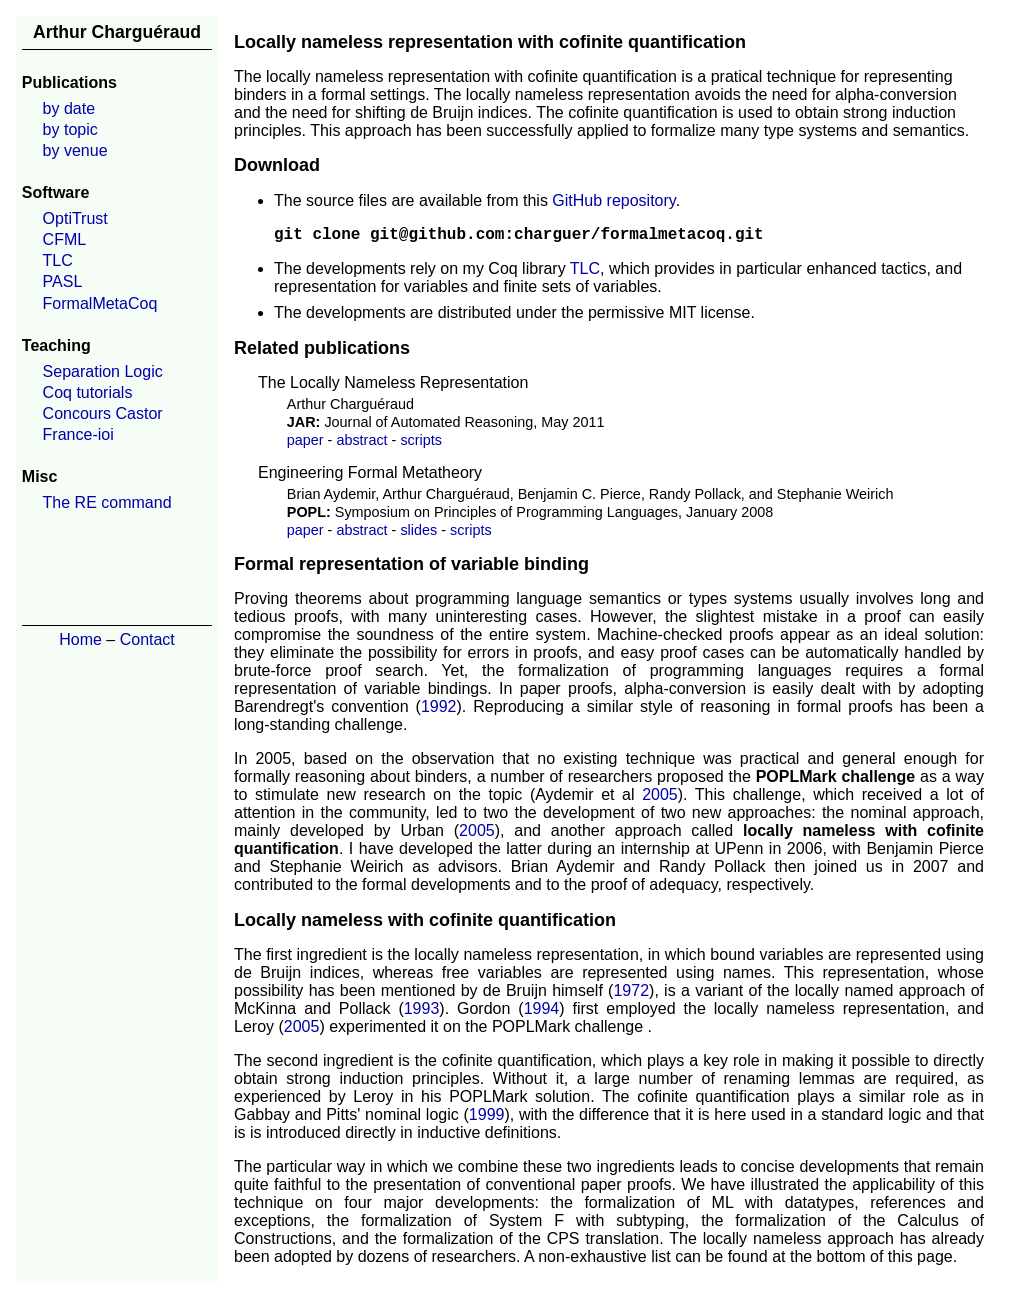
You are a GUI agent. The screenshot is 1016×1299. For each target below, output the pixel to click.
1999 (487, 1114)
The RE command (107, 502)
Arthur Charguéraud (117, 32)
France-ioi (78, 434)
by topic (70, 129)
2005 (660, 794)
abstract (361, 440)
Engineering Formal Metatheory (370, 472)
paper (305, 440)
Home (80, 639)
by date (69, 108)
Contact (147, 639)
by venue (75, 150)
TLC (58, 260)
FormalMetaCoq (100, 303)
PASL (63, 281)
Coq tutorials (88, 392)
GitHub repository (613, 200)
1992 (439, 706)
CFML (65, 239)
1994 (542, 1008)
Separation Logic (103, 371)
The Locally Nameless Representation (393, 382)
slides (418, 530)
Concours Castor (103, 413)
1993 (422, 1008)
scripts (421, 440)
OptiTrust (75, 218)
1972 (631, 990)
